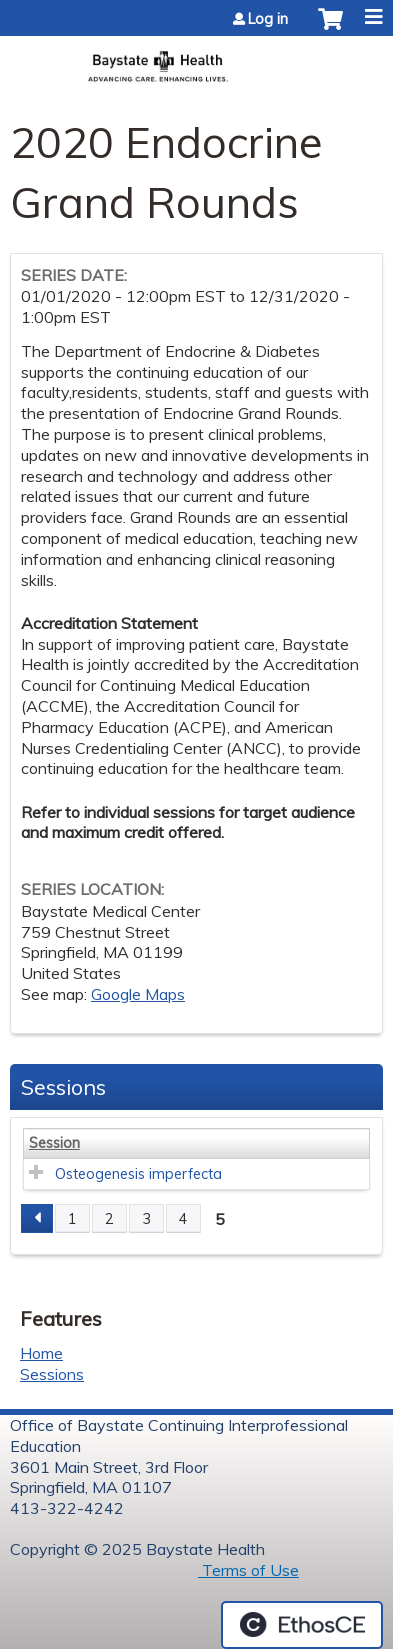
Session (54, 1143)
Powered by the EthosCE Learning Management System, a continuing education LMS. (302, 1625)
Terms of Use (248, 1570)
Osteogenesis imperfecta (138, 1174)
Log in (268, 19)
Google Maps (138, 994)
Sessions (52, 1374)
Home (41, 1353)
